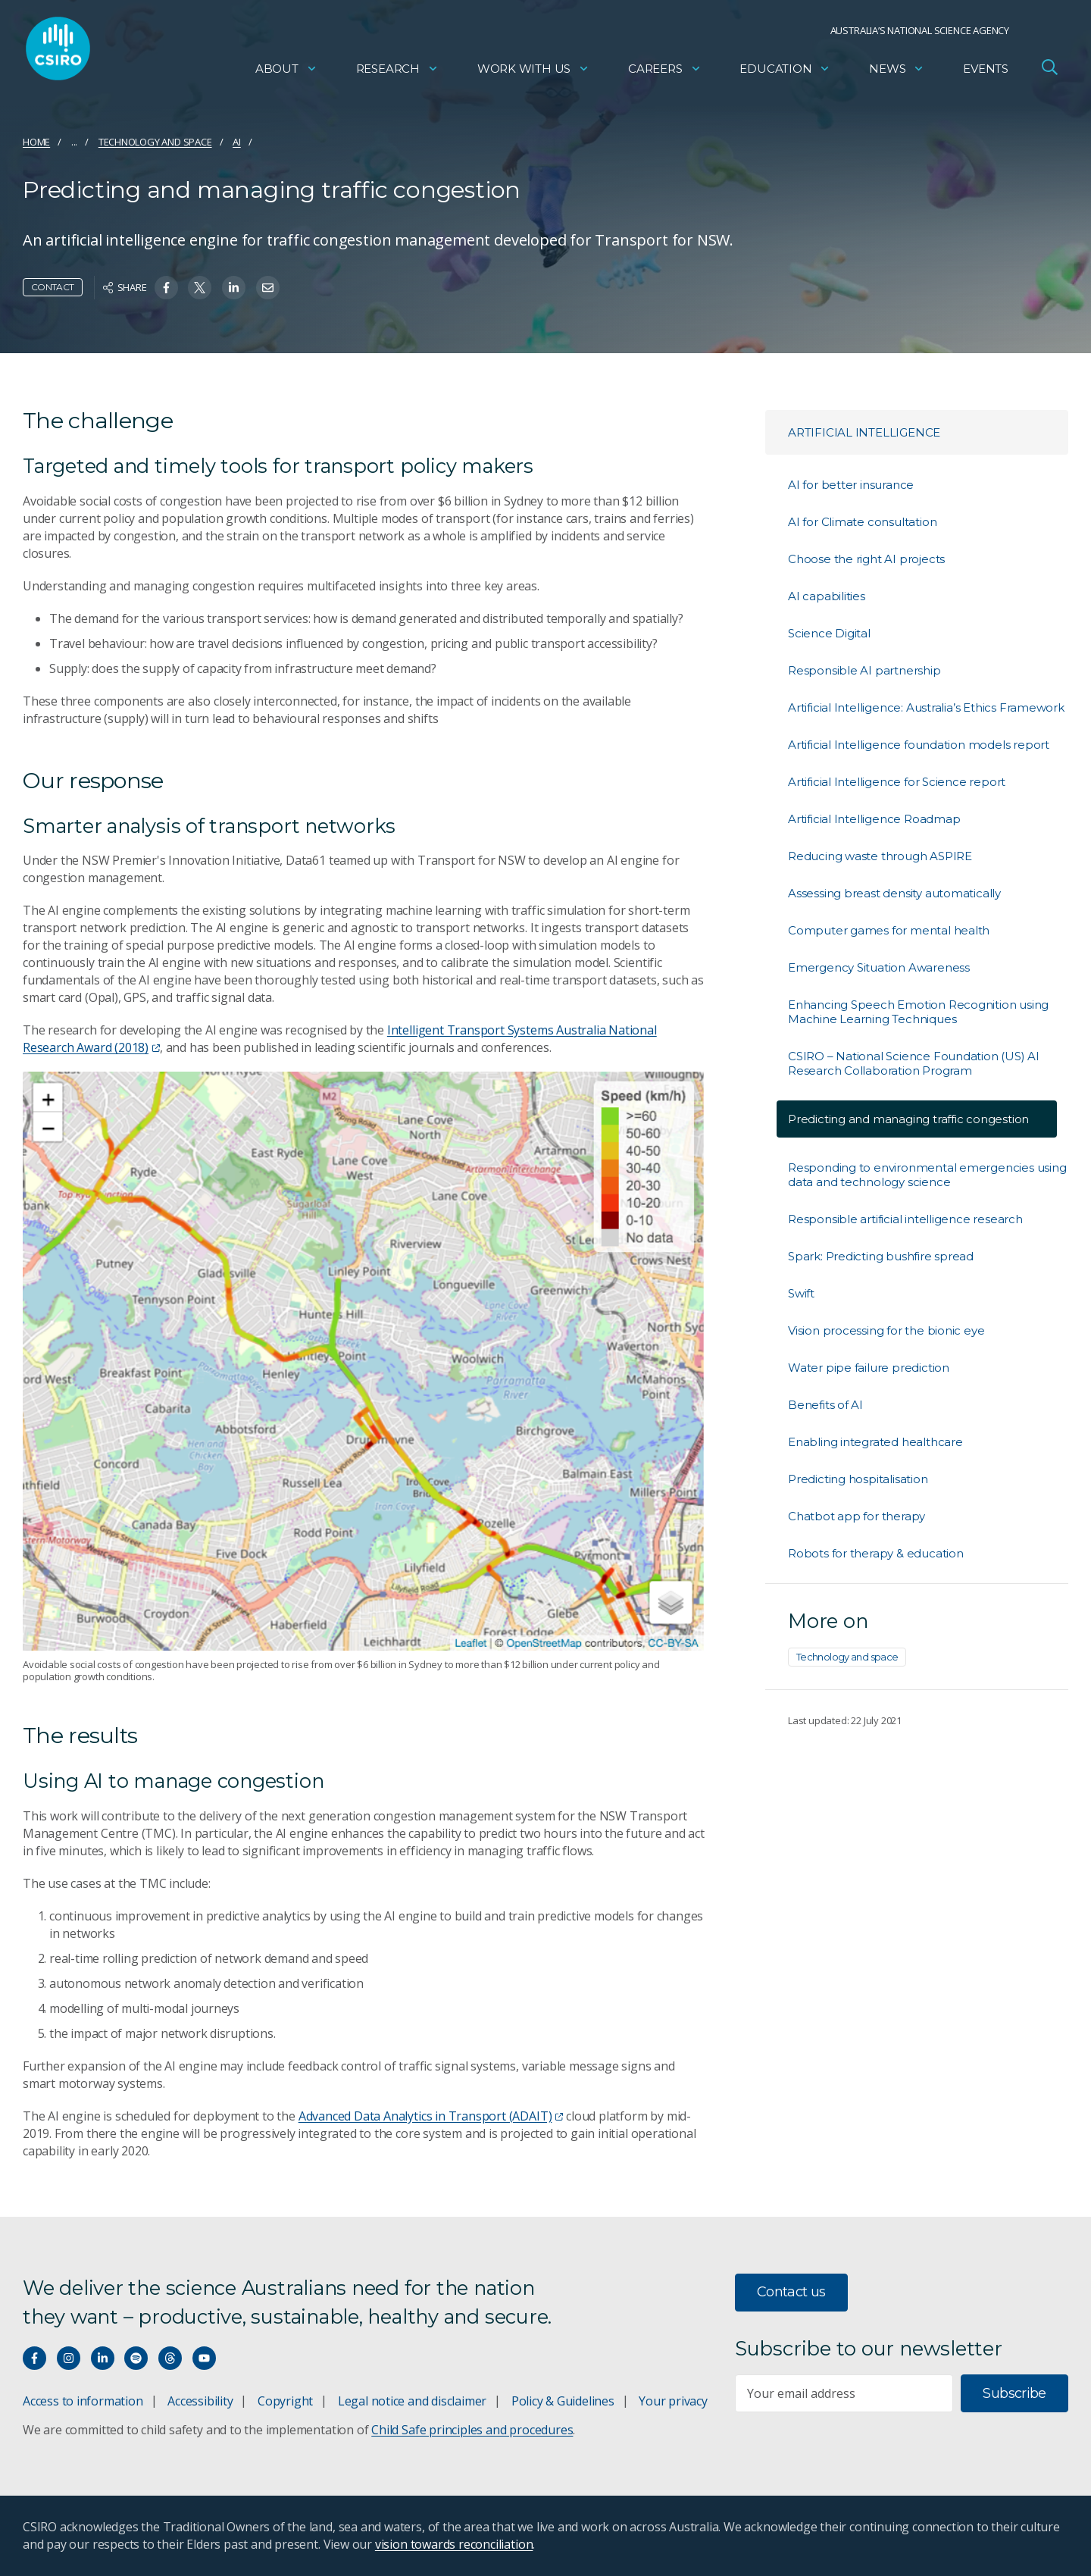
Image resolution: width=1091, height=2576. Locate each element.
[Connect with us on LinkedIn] (102, 2358)
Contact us (791, 2291)
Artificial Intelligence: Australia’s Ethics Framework (926, 707)
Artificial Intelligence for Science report (896, 782)
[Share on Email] (268, 287)
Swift (801, 1293)
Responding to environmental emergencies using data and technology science (927, 1174)
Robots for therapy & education (876, 1553)
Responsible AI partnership (864, 670)
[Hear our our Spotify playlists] (136, 2358)
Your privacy (673, 2401)
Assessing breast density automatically (894, 893)
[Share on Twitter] (199, 287)
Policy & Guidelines (562, 2401)
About (286, 72)
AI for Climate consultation (862, 522)
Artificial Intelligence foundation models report (918, 744)
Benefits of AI (825, 1405)
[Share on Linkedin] (233, 287)
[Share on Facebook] (166, 287)
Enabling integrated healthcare (875, 1442)
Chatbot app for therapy (856, 1516)
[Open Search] (1049, 71)
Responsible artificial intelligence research (905, 1219)
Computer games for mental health (888, 930)
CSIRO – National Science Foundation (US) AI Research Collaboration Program (913, 1063)
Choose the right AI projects (866, 559)
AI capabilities (826, 596)
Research (397, 72)
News (896, 72)
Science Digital (829, 633)
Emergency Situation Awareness (879, 967)
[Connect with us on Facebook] (34, 2358)
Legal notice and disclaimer (412, 2401)
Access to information (83, 2401)
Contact (52, 287)
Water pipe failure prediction (868, 1367)
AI (237, 142)
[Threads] (170, 2358)
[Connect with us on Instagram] (68, 2358)
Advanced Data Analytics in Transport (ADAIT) (431, 2116)
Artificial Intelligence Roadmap (874, 819)
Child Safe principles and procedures (472, 2429)
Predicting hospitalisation (858, 1479)
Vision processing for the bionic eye (886, 1330)
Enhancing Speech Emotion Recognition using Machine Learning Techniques (918, 1011)
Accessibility (200, 2401)
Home (36, 142)
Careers (665, 72)
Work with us (533, 72)
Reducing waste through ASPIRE (880, 856)
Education (784, 72)
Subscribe (1014, 2393)
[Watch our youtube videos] (204, 2358)
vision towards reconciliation (454, 2544)
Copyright (285, 2401)
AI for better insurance (851, 484)
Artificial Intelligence (864, 432)
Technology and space (155, 142)
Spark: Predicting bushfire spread (881, 1256)
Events (985, 72)
